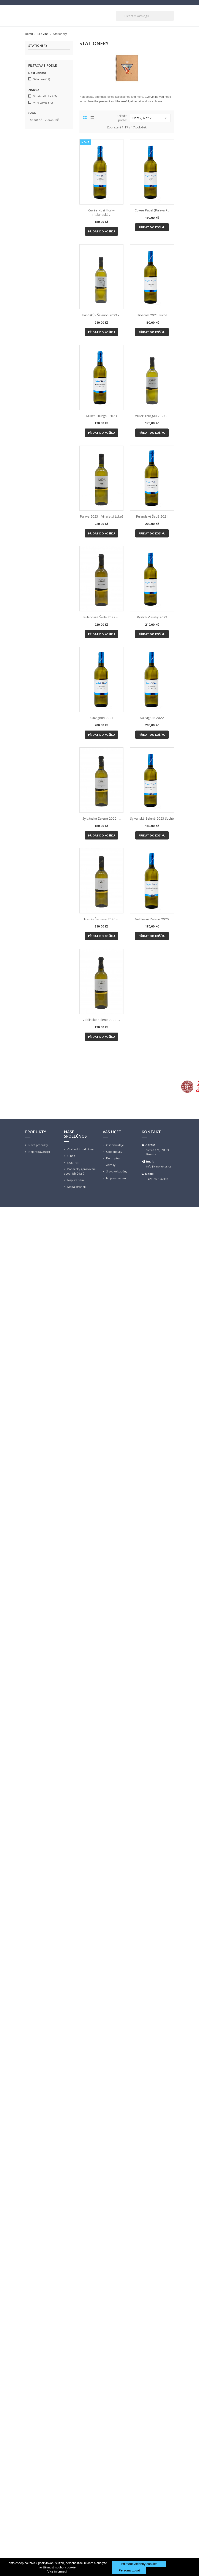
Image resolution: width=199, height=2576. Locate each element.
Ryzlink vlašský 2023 (152, 617)
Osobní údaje (115, 1145)
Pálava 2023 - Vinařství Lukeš (101, 516)
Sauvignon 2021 (101, 717)
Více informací (57, 2571)
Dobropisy (113, 1158)
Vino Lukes (43, 102)
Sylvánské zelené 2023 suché (152, 818)
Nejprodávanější (39, 1152)
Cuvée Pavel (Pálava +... (152, 210)
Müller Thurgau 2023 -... (151, 416)
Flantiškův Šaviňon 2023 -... (101, 315)
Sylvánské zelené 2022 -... (101, 818)
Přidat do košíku (101, 231)
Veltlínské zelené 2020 (152, 919)
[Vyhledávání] (145, 16)
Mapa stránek (76, 1187)
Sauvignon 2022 (152, 717)
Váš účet (112, 1131)
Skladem (41, 79)
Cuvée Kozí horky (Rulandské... (101, 212)
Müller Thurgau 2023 (101, 416)
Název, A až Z (150, 118)
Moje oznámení (116, 1178)
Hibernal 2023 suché (152, 315)
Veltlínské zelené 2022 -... (101, 1019)
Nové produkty (38, 1145)
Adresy (110, 1165)
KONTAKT (73, 1162)
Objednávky (114, 1152)
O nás (71, 1156)
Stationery (37, 46)
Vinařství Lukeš (45, 96)
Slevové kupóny (116, 1171)
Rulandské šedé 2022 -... (101, 617)
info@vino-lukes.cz (158, 1166)
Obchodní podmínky (80, 1149)
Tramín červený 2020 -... (101, 919)
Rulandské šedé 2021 (152, 516)
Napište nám (75, 1180)
